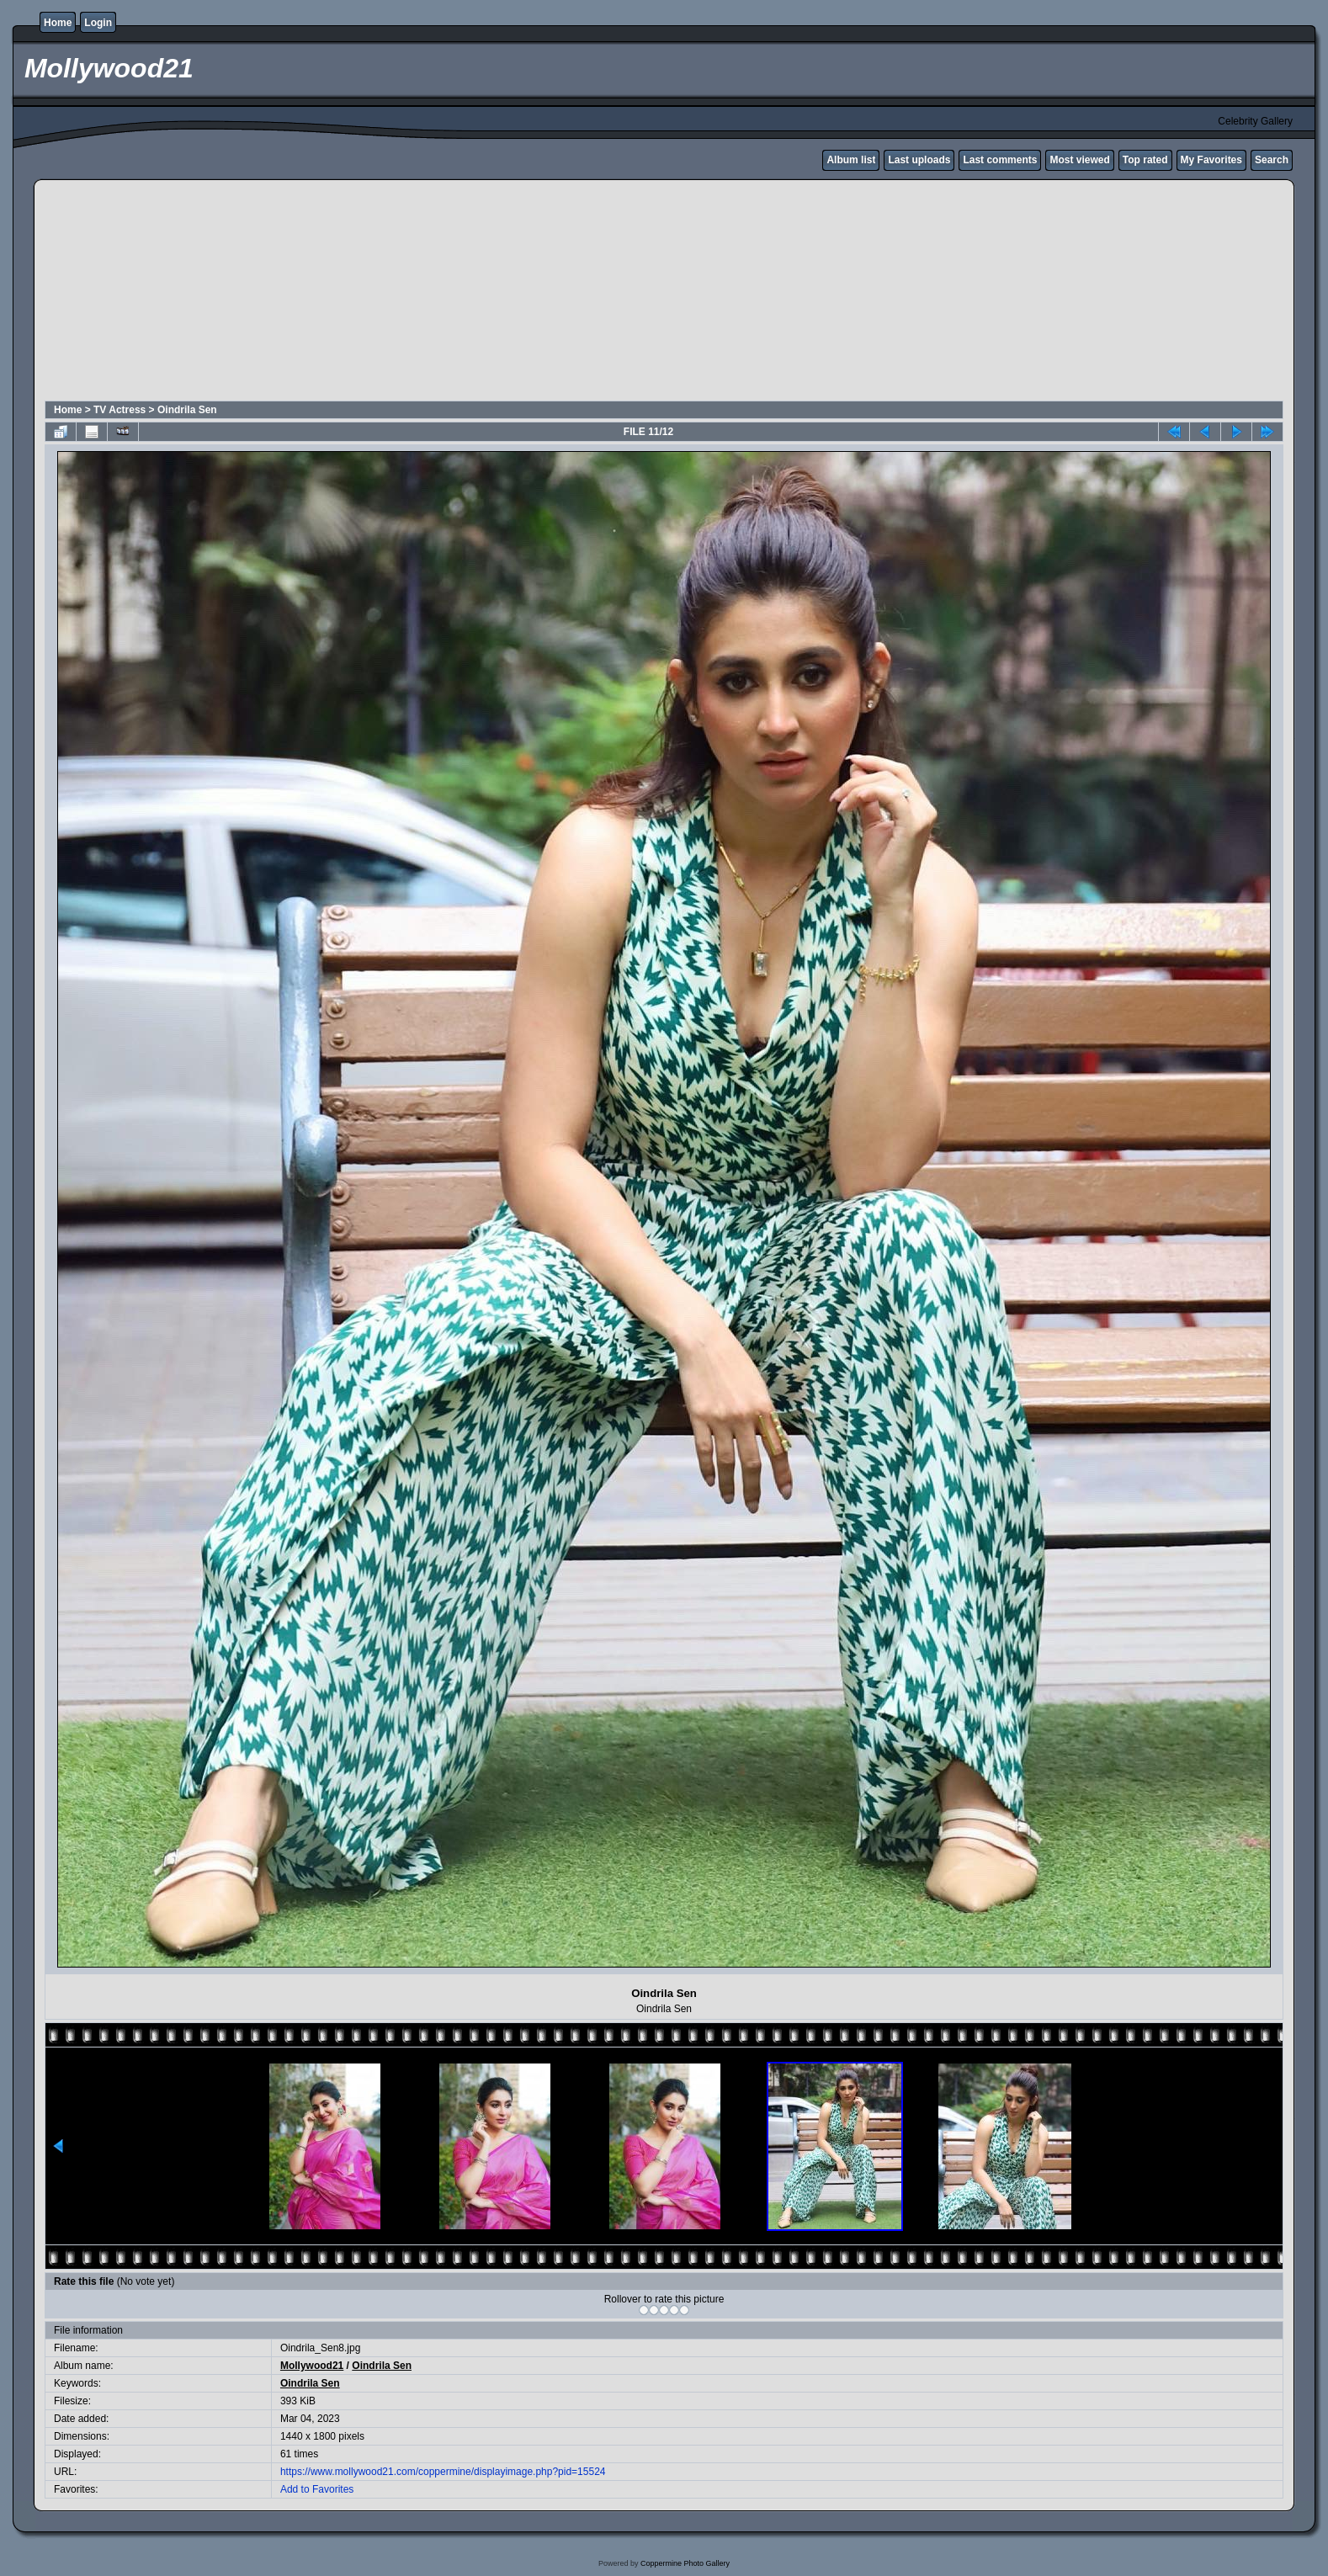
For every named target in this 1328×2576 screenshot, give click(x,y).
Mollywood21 (311, 2366)
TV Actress (119, 410)
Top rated (1145, 160)
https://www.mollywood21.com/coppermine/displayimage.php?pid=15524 (443, 2472)
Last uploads (919, 160)
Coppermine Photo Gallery (685, 2563)
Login (98, 23)
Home (58, 23)
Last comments (1000, 160)
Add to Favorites (316, 2489)
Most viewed (1079, 160)
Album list (850, 160)
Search (1271, 160)
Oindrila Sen (187, 410)
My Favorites (1211, 160)
